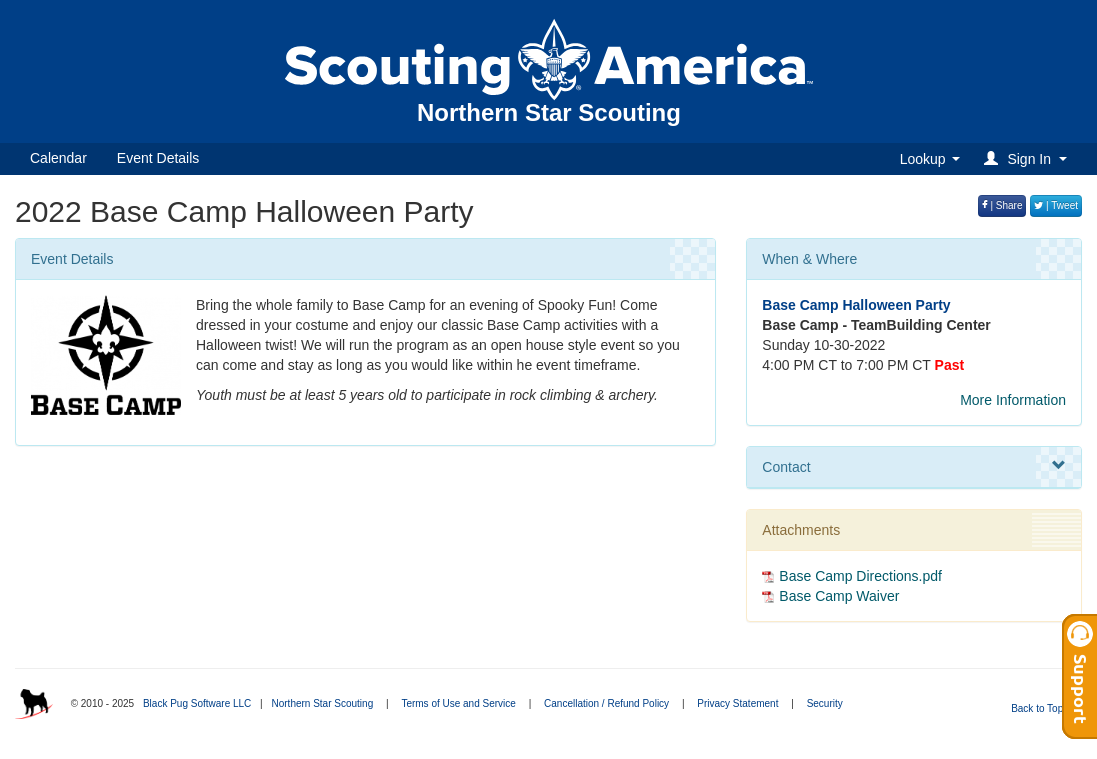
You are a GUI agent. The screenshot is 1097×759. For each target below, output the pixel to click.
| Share (1002, 205)
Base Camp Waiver (839, 596)
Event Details (158, 158)
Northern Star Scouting (322, 703)
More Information (1013, 400)
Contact (914, 466)
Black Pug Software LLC (197, 703)
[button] (1028, 158)
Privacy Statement (737, 703)
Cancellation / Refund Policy (606, 703)
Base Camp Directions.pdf (860, 576)
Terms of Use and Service (458, 703)
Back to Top (1043, 708)
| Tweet (1056, 205)
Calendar (58, 158)
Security (825, 703)
